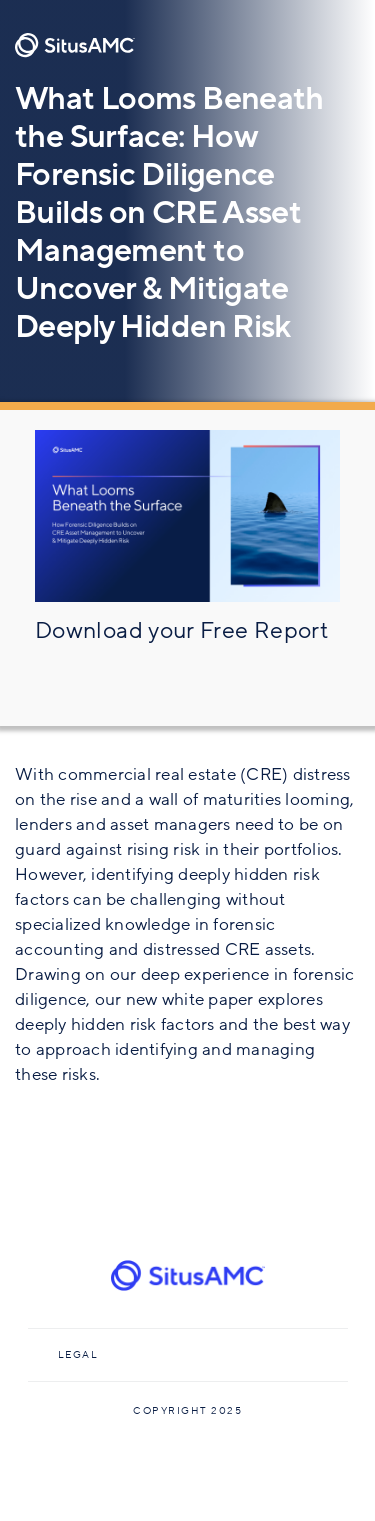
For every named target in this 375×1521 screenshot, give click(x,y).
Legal (78, 1355)
